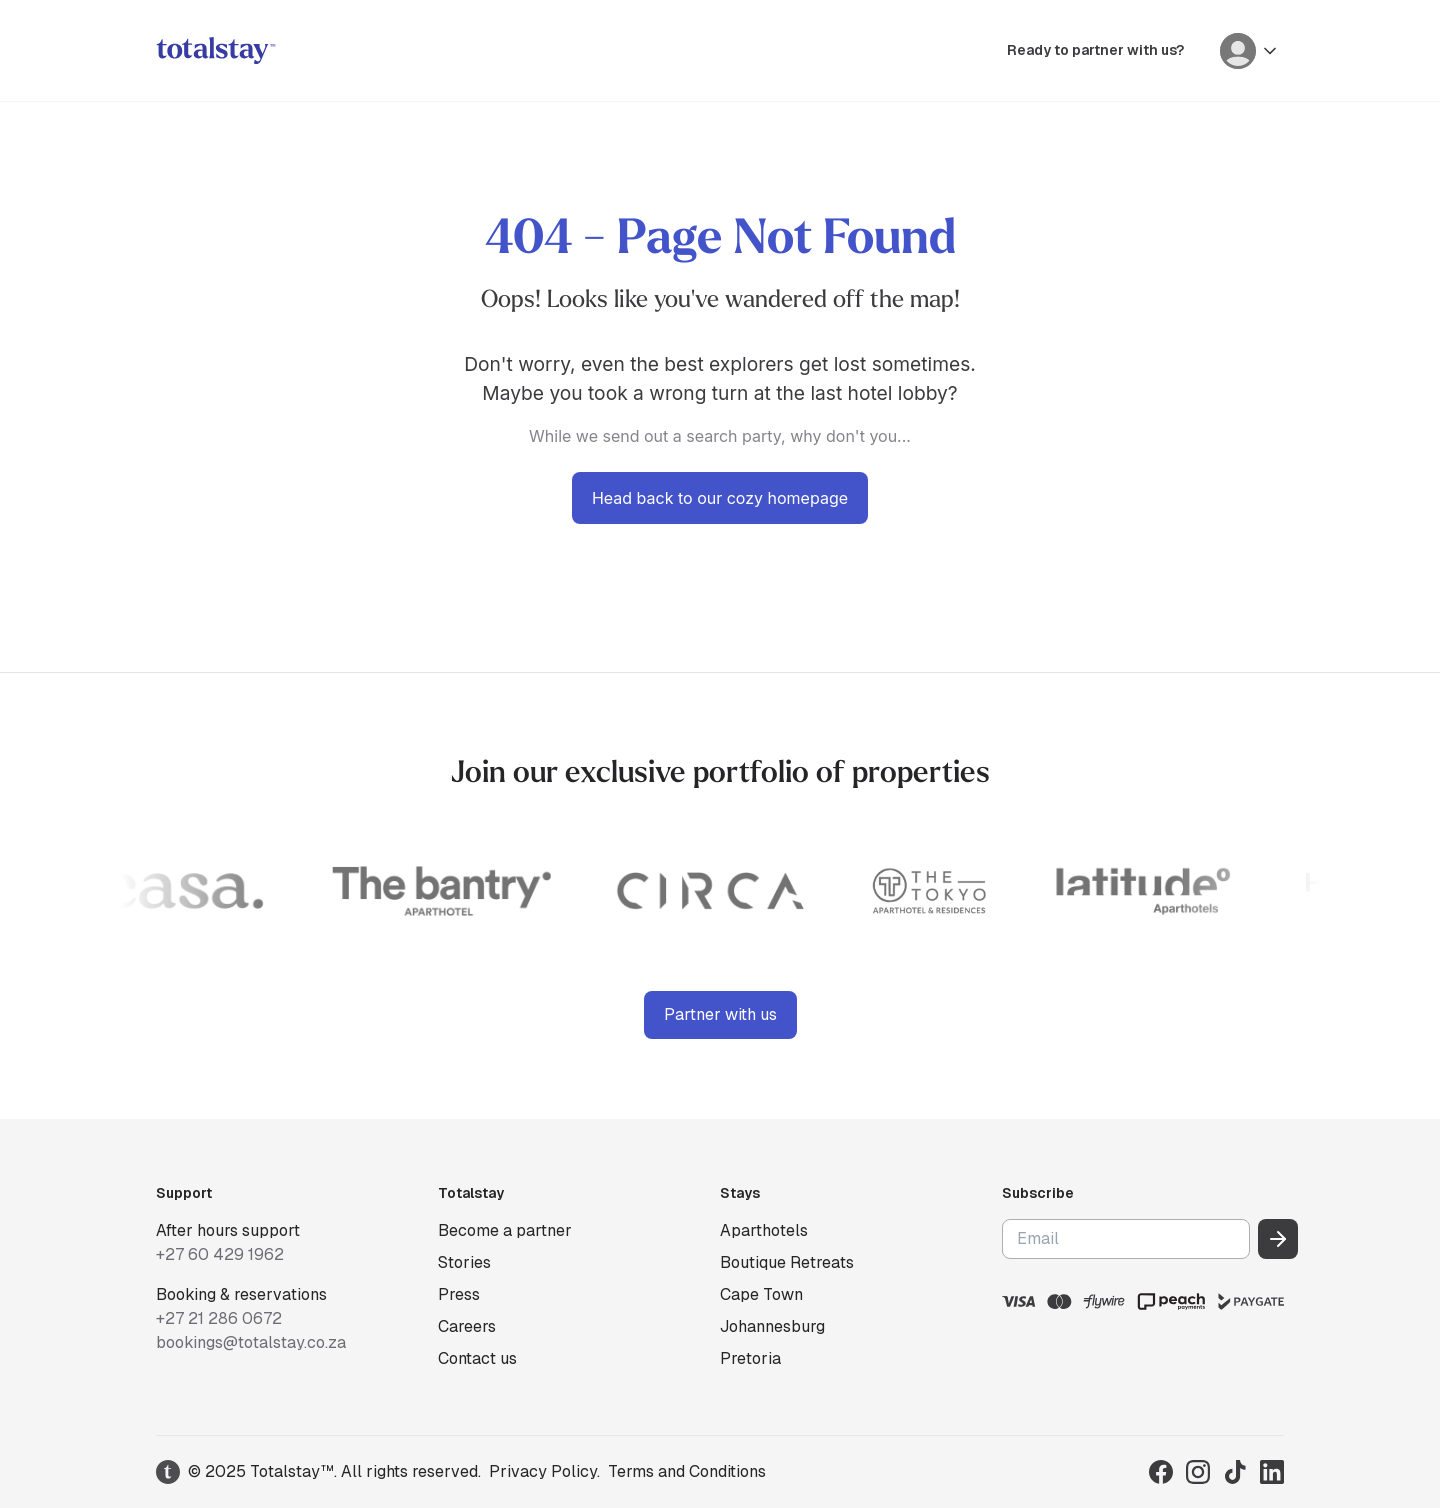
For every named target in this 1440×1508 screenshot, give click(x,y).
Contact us (477, 1358)
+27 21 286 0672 (219, 1318)
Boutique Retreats (787, 1262)
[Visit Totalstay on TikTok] (1235, 1472)
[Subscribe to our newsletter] (1278, 1239)
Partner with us (720, 1014)
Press (459, 1294)
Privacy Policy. (544, 1471)
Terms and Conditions (687, 1471)
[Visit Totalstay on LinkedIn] (1272, 1472)
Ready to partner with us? (1095, 50)
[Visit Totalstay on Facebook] (1161, 1472)
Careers (467, 1326)
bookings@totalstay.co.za (251, 1342)
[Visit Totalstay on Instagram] (1198, 1472)
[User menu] (1250, 51)
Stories (464, 1262)
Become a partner (505, 1230)
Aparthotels (764, 1230)
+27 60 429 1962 (220, 1254)
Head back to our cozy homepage (720, 498)
